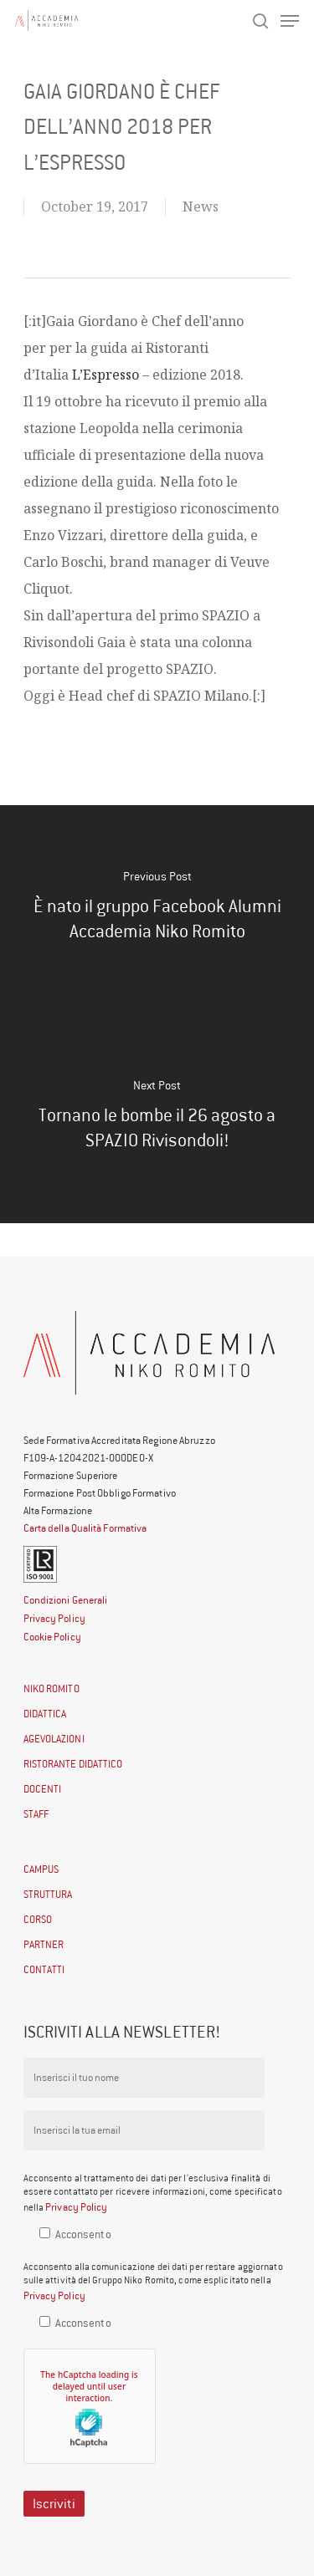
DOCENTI (42, 1788)
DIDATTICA (45, 1713)
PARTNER (43, 1944)
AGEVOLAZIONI (54, 1738)
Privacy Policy (54, 1618)
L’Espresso (105, 374)
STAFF (36, 1813)
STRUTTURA (48, 1894)
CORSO (38, 1919)
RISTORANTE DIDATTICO (73, 1763)
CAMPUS (41, 1869)
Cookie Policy (52, 1636)
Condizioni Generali (65, 1599)
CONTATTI (44, 1969)
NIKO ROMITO (51, 1688)
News (201, 206)
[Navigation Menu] (290, 21)
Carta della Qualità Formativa (85, 1528)
